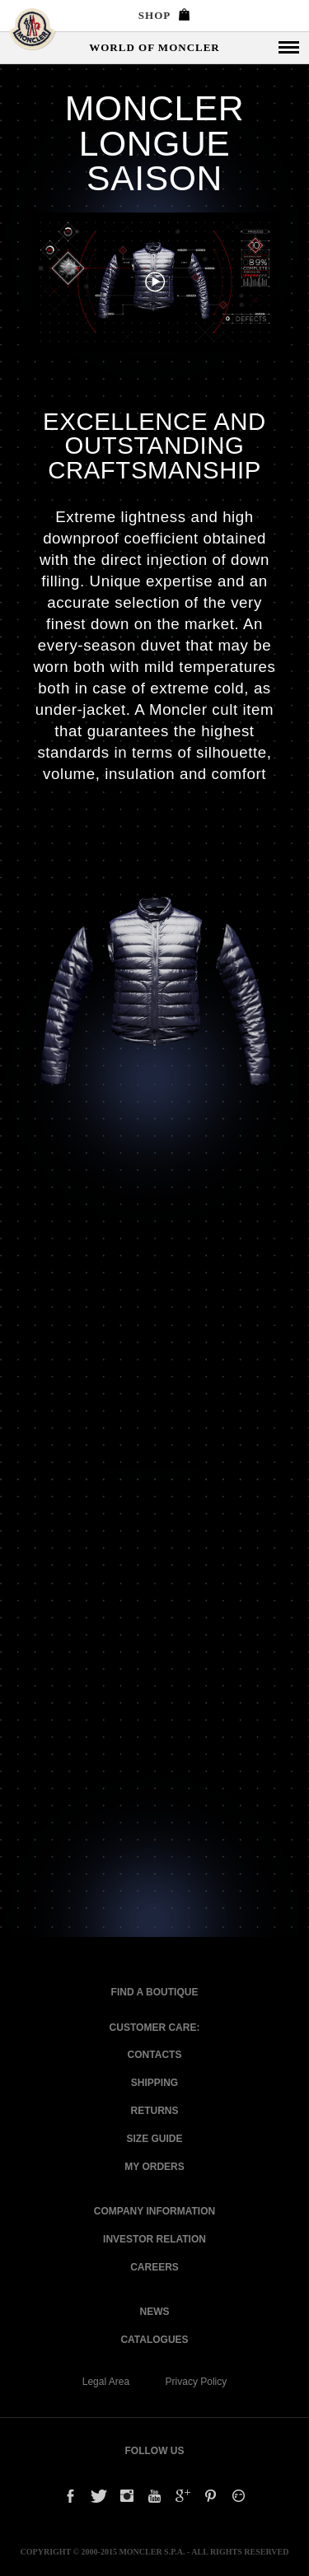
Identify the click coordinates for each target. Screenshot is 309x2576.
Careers (154, 2267)
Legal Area (105, 2381)
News (155, 2311)
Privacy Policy (196, 2381)
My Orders (154, 2166)
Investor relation (154, 2239)
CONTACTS (155, 2054)
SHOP (164, 15)
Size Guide (154, 2138)
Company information (154, 2211)
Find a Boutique (155, 1992)
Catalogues (154, 2339)
